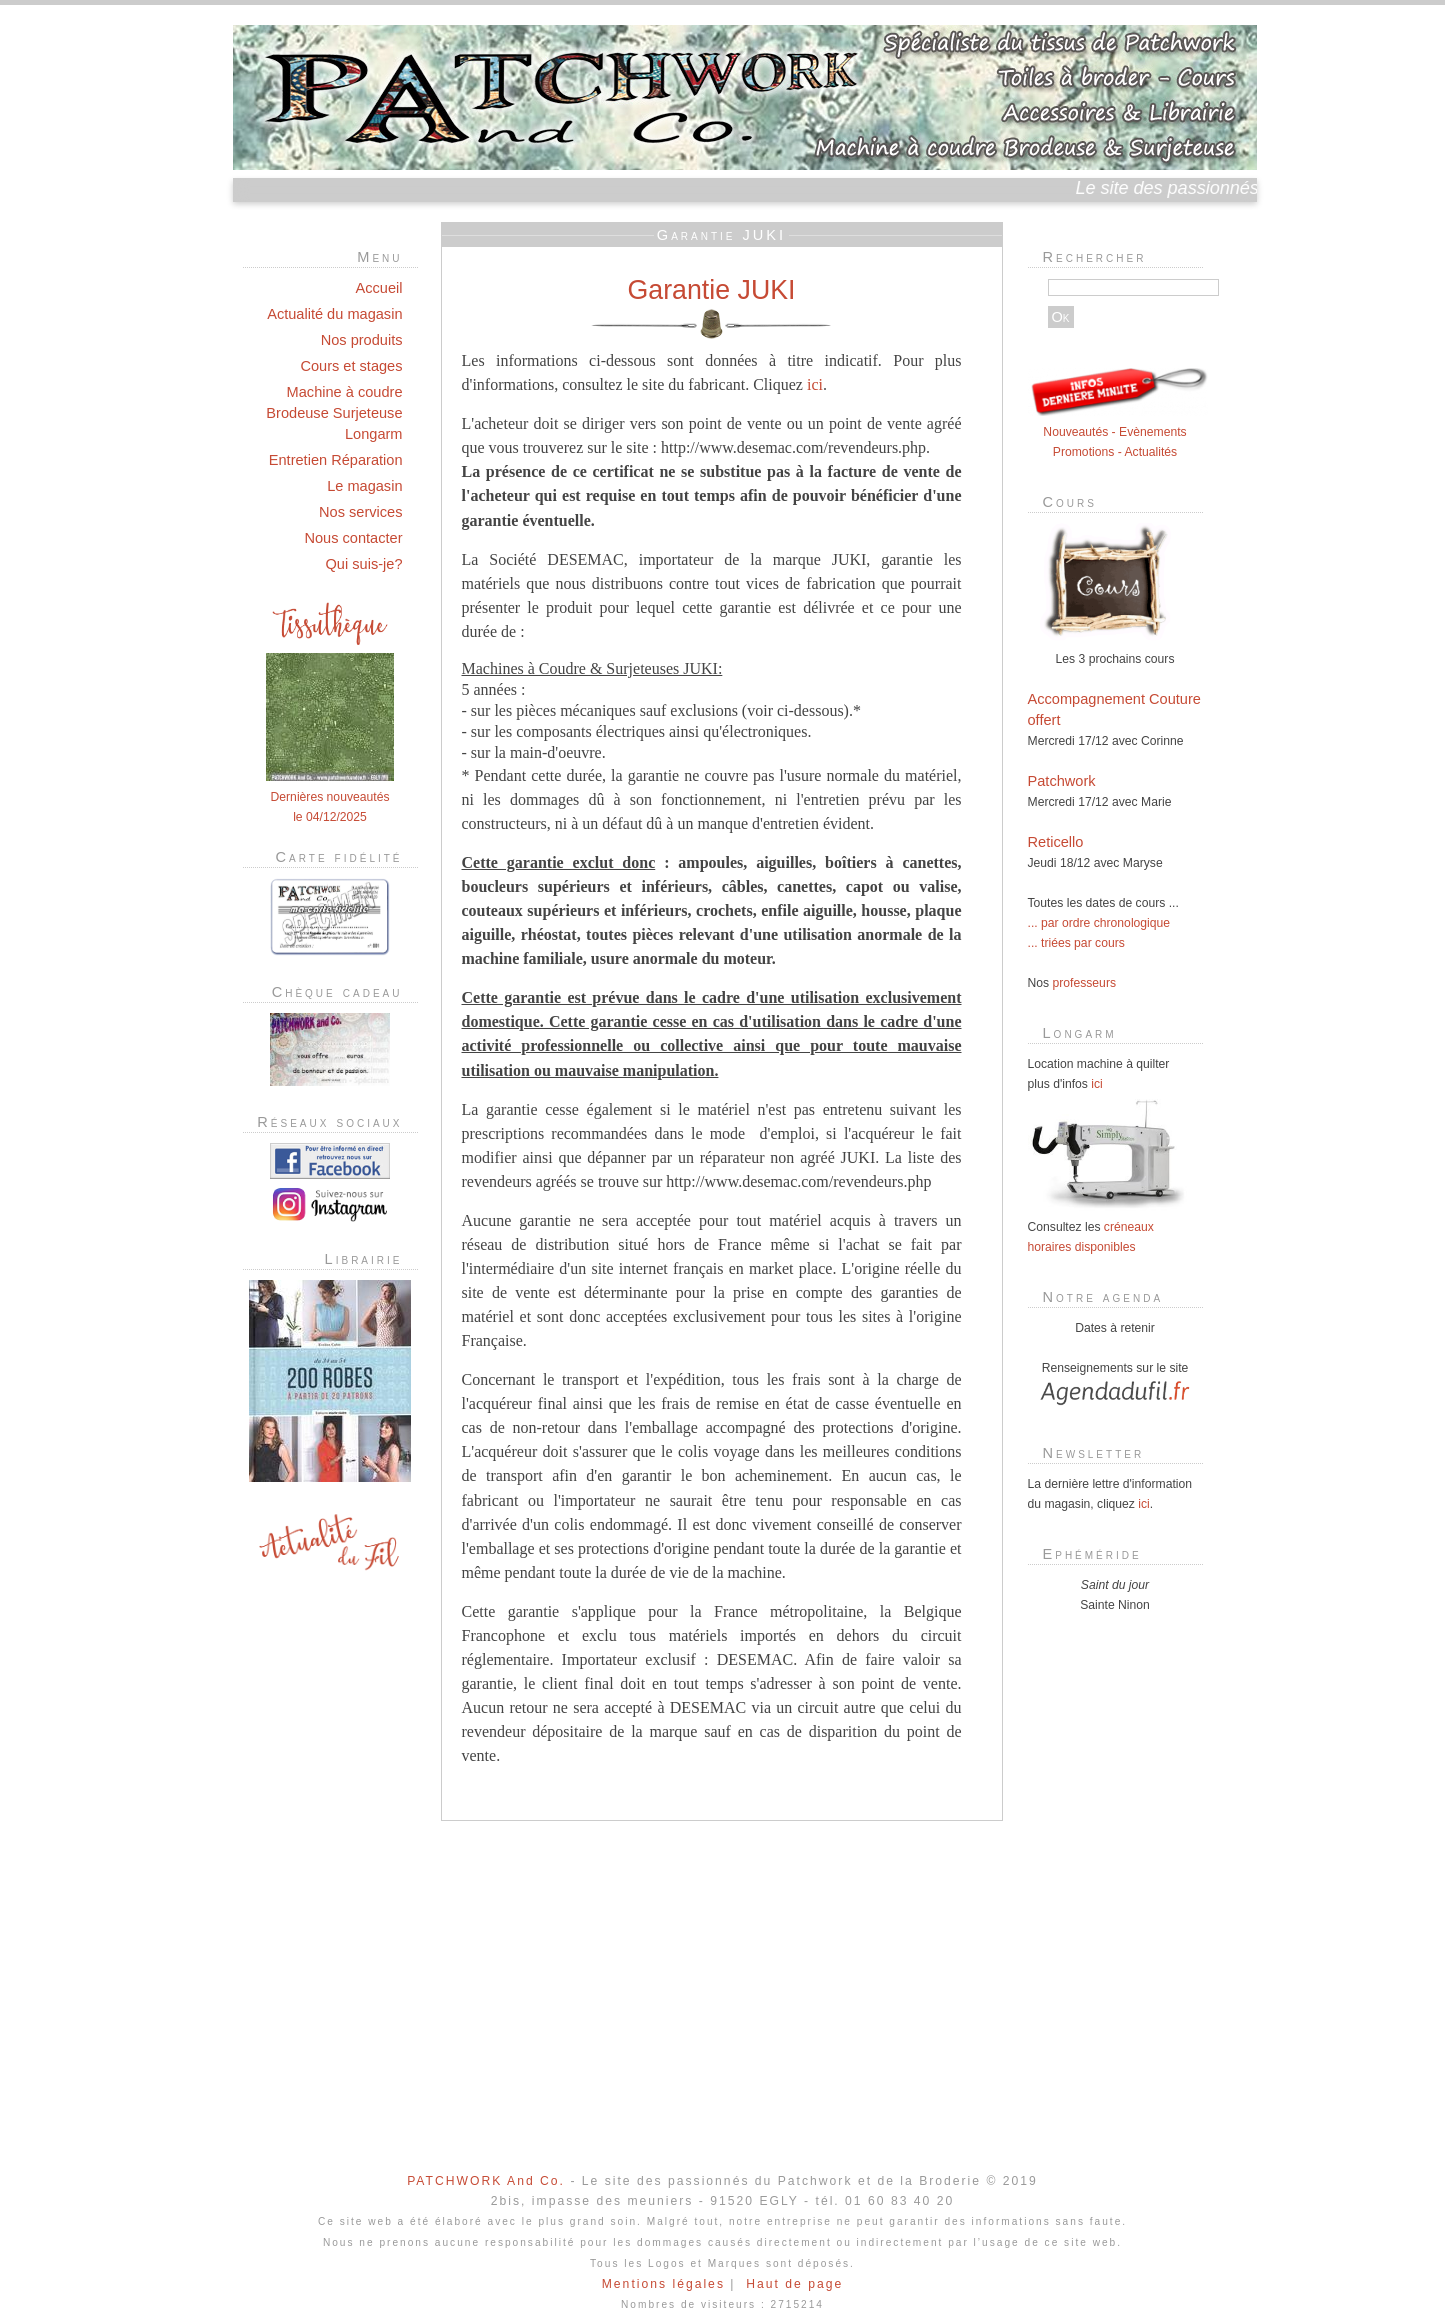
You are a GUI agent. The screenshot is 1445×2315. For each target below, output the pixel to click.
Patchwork (1062, 781)
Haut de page (794, 2284)
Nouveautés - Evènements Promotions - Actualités (1118, 432)
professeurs (1085, 983)
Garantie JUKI (712, 290)
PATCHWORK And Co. (486, 2181)
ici (815, 384)
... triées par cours (1076, 943)
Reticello (1056, 842)
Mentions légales (663, 2284)
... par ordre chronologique (1099, 923)
